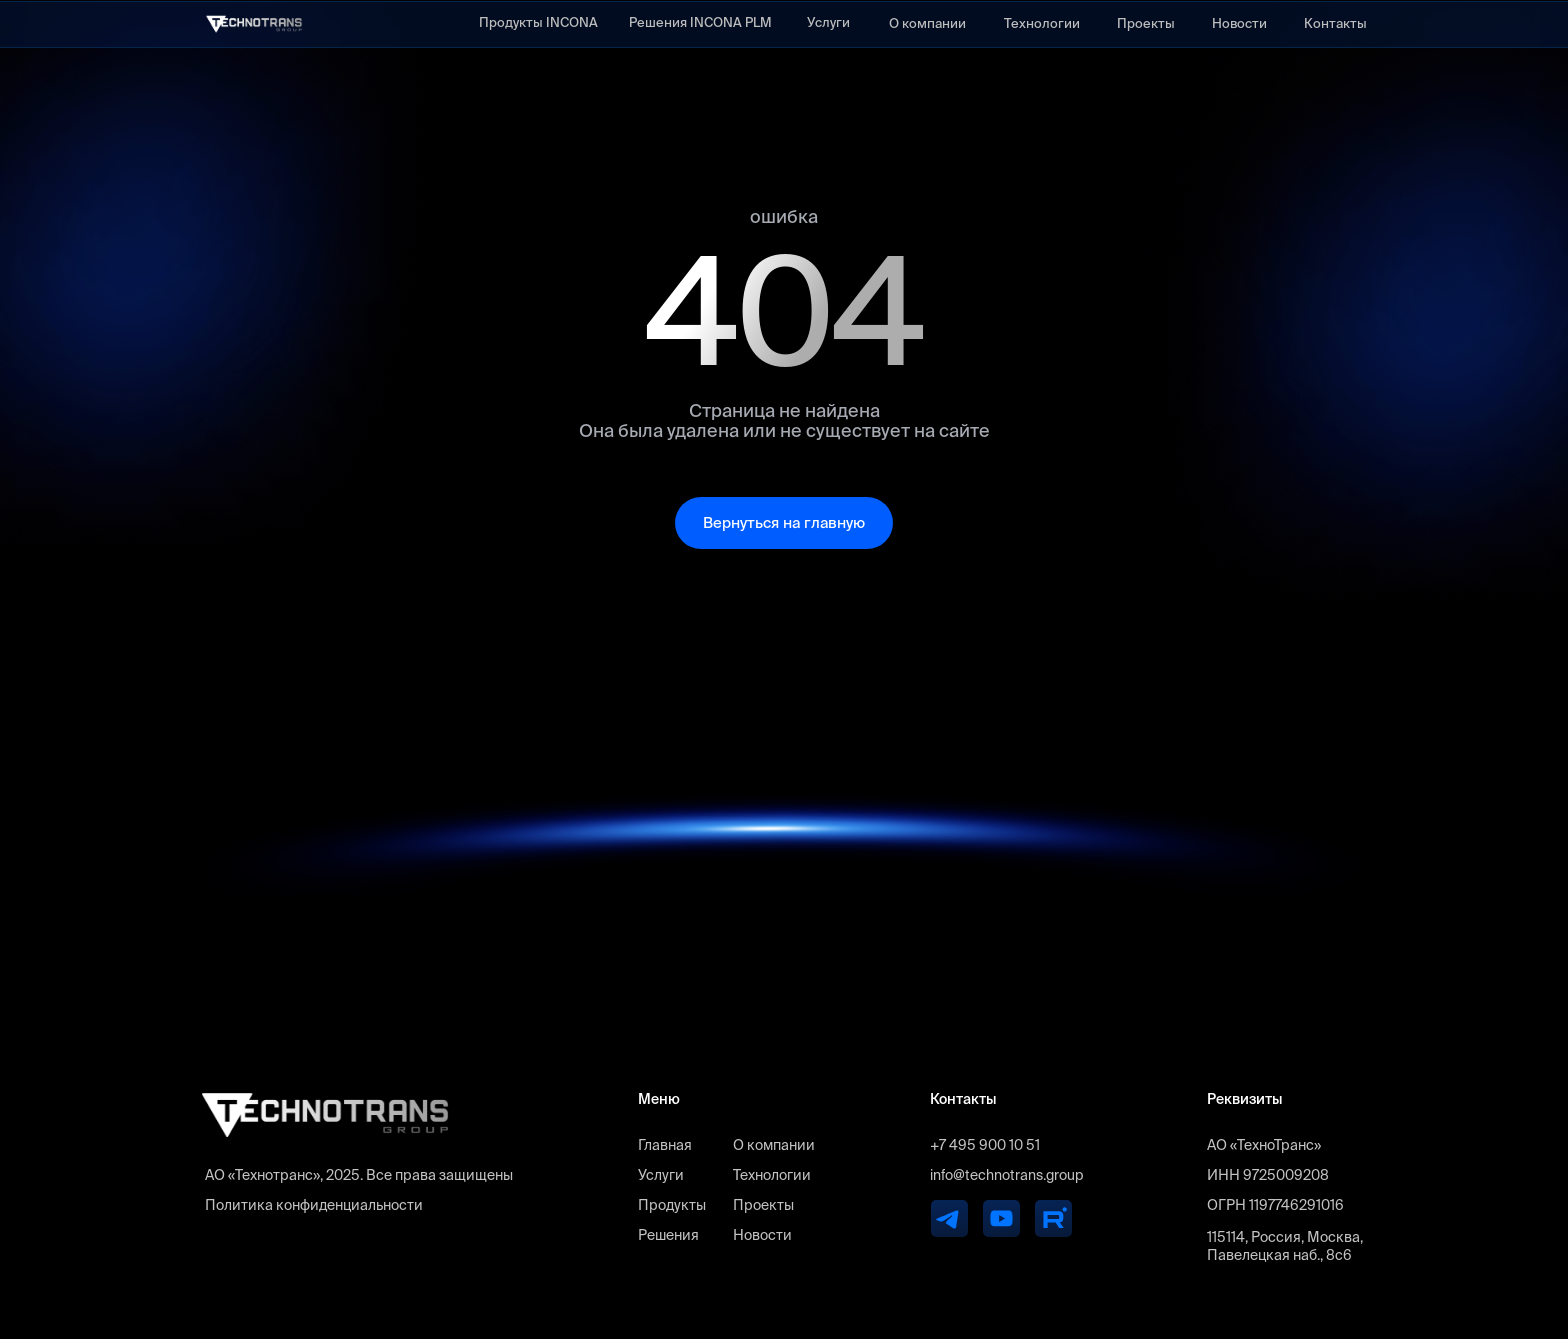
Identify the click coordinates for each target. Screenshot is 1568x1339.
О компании (927, 23)
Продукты (672, 1205)
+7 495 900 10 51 (985, 1145)
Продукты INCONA (538, 22)
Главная (665, 1145)
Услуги (828, 22)
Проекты (1146, 23)
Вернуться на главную (784, 522)
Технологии (1042, 23)
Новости (1239, 23)
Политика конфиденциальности (314, 1205)
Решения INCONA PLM (700, 22)
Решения (668, 1235)
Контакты (1335, 23)
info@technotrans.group (1006, 1175)
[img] (254, 24)
